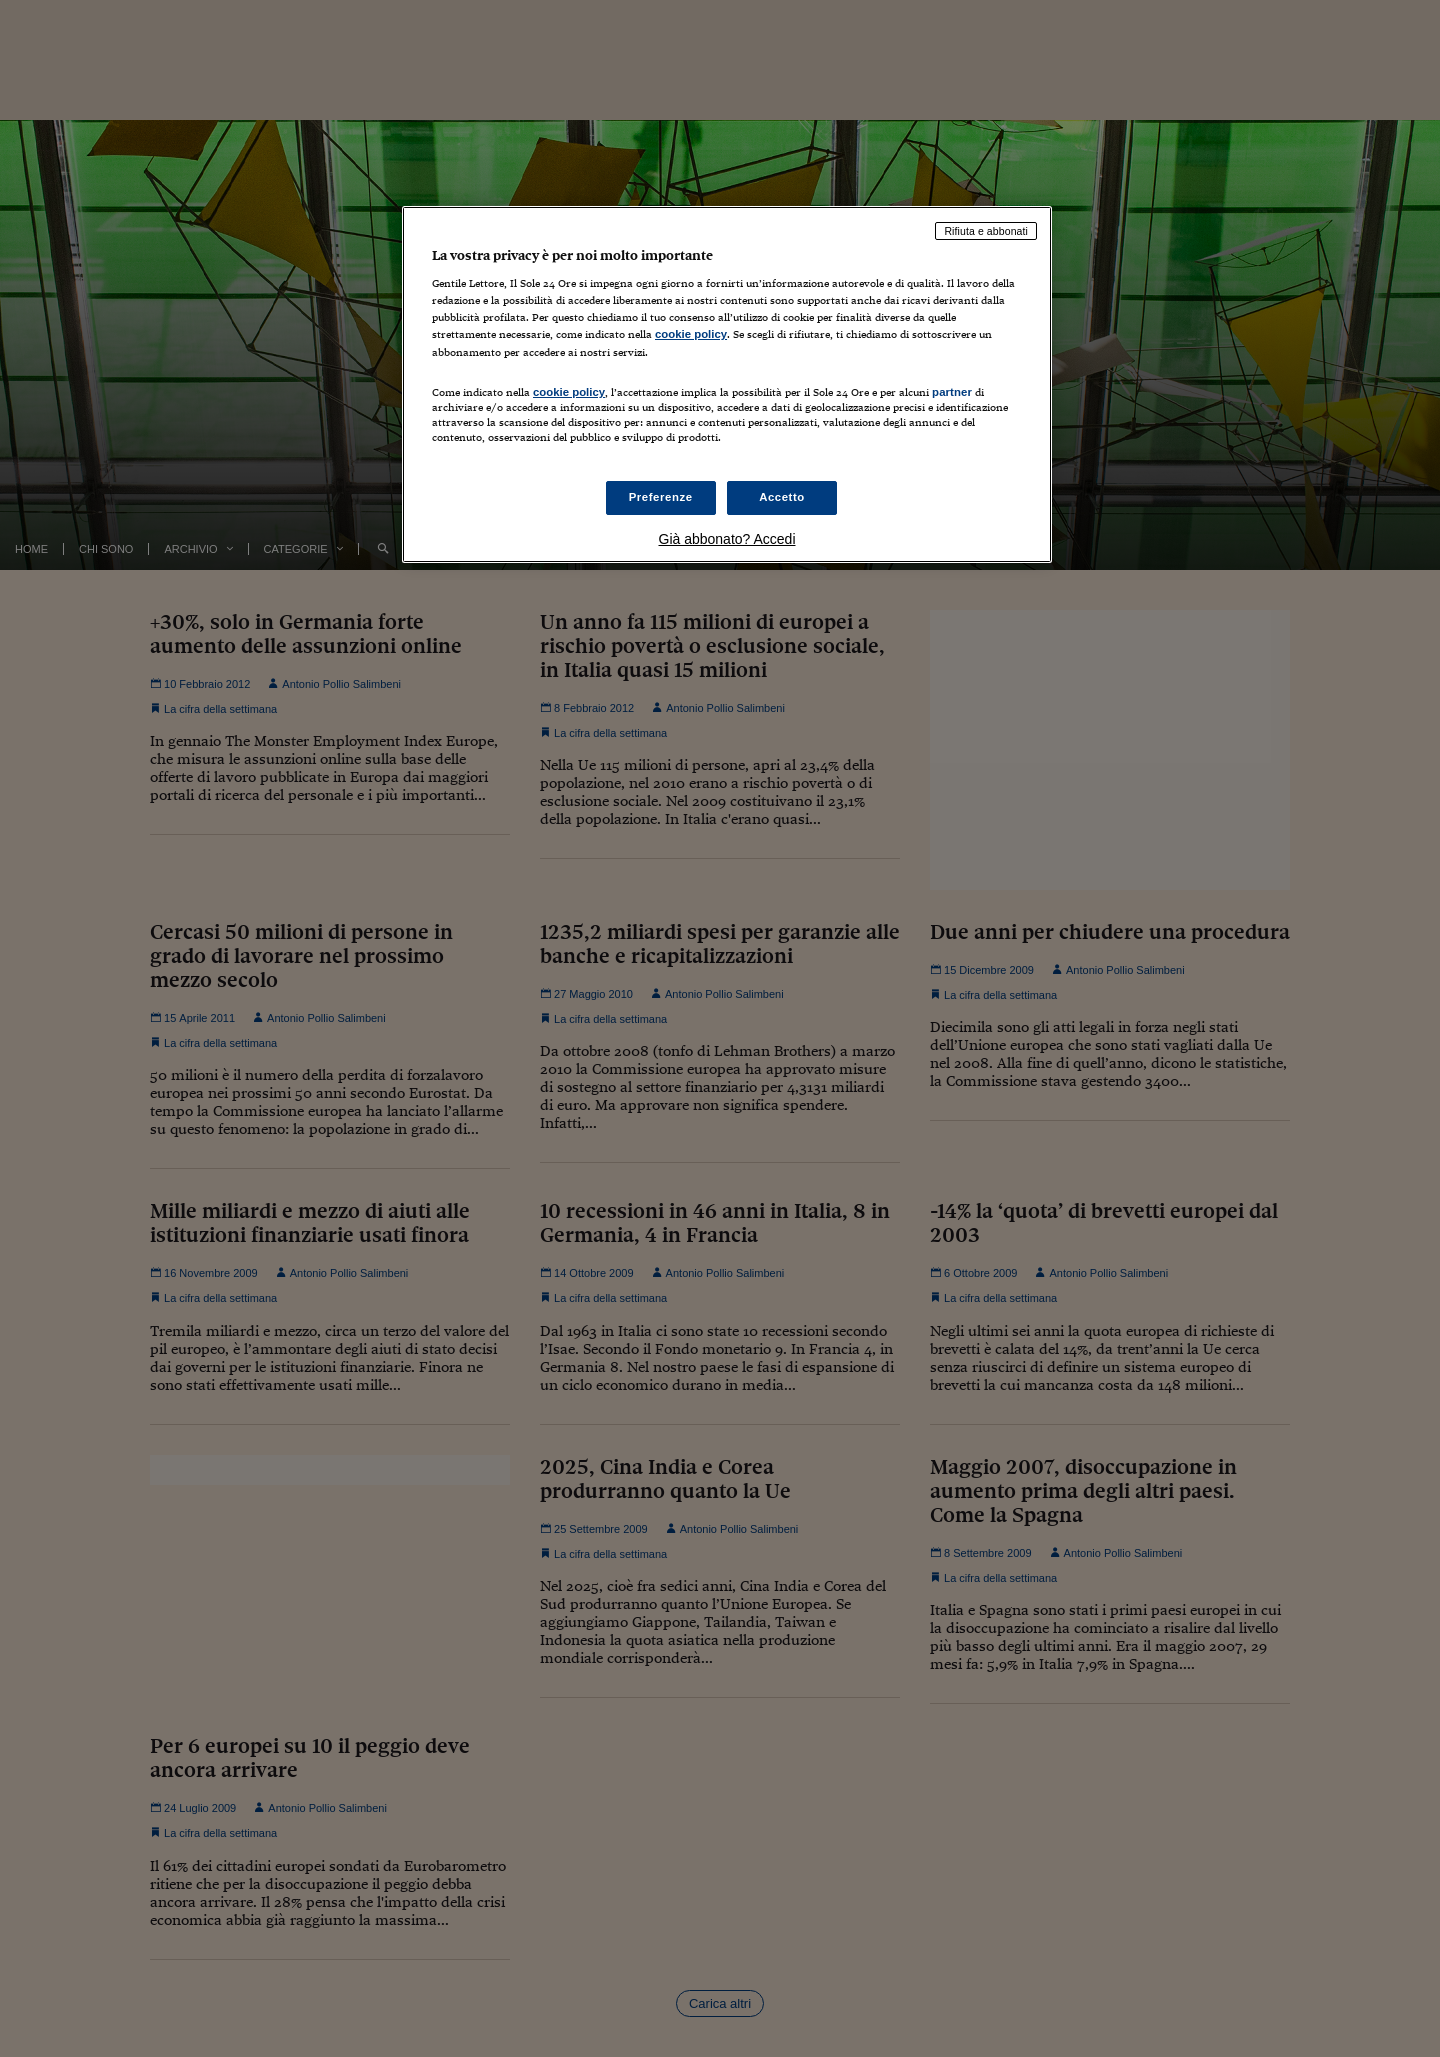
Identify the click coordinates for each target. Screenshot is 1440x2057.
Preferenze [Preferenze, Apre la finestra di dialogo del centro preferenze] (661, 497)
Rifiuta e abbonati (986, 231)
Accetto (782, 497)
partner (952, 392)
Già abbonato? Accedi (727, 539)
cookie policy (691, 334)
